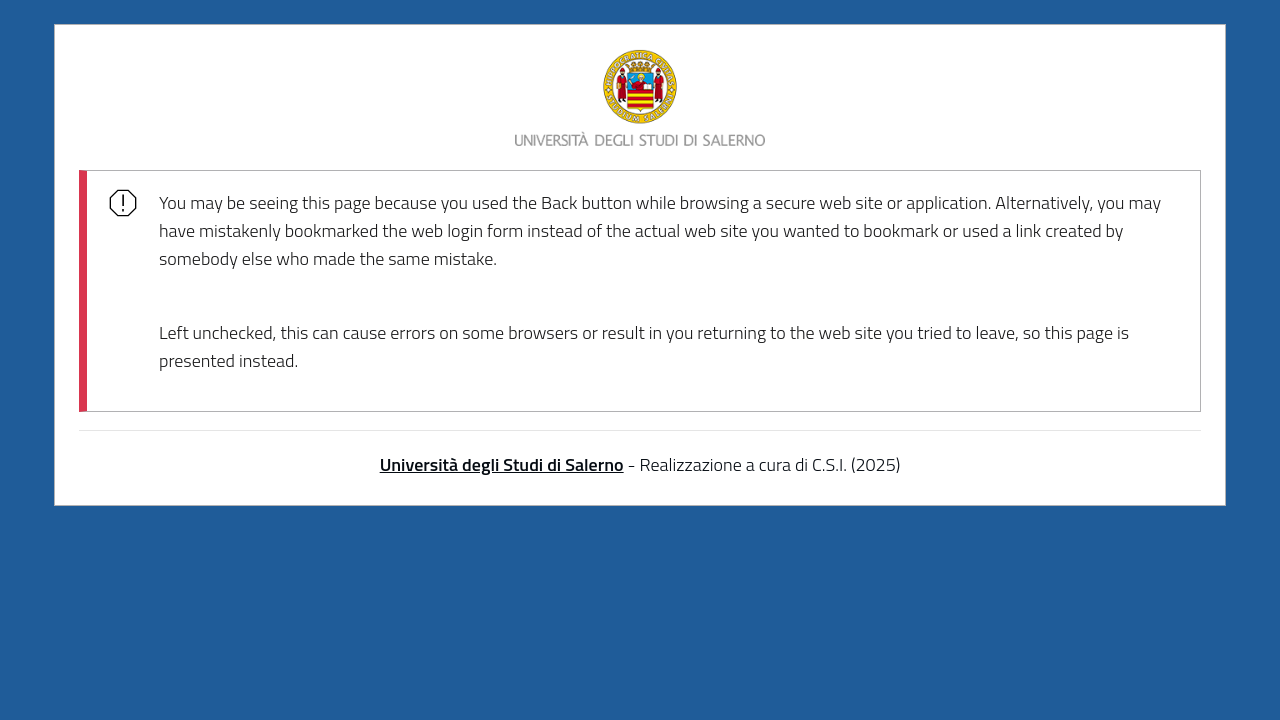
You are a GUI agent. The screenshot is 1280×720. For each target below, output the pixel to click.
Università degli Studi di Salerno (502, 464)
